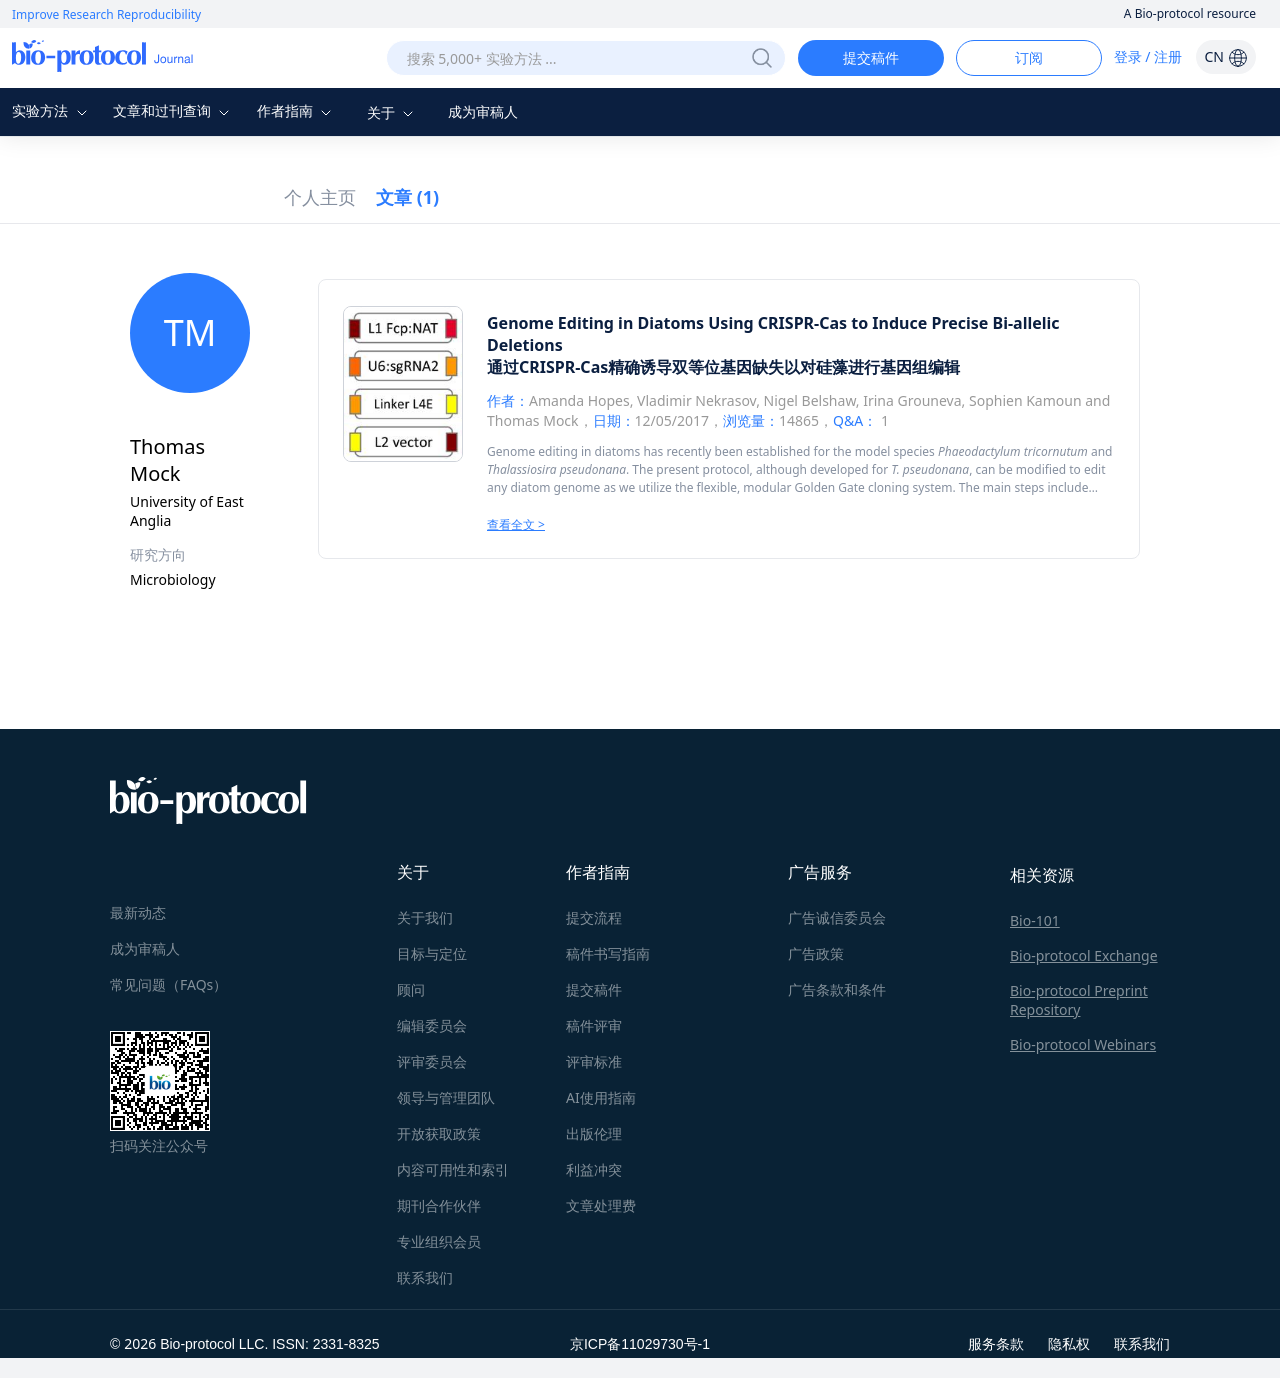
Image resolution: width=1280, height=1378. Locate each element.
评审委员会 (432, 1061)
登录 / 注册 (1148, 56)
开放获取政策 (439, 1133)
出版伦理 (594, 1133)
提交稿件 (871, 57)
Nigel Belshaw (810, 400)
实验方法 (52, 110)
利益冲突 (594, 1169)
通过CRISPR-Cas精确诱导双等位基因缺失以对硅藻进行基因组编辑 (723, 367)
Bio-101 (1035, 920)
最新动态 (138, 912)
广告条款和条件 (837, 989)
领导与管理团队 (446, 1097)
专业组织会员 (439, 1241)
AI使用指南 (601, 1097)
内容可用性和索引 (453, 1169)
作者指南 (297, 110)
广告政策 (816, 953)
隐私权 (1069, 1343)
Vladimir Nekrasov (696, 400)
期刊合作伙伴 (439, 1205)
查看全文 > (516, 524)
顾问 (411, 989)
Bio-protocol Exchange (1084, 955)
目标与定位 (432, 953)
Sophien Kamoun (1025, 400)
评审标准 (594, 1061)
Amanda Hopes (579, 400)
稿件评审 (594, 1025)
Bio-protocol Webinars (1083, 1044)
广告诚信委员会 (837, 917)
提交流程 (594, 917)
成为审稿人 (483, 111)
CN (1225, 56)
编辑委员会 (432, 1025)
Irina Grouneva (912, 400)
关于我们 (425, 917)
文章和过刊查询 (174, 110)
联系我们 (425, 1277)
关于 (393, 112)
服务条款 (996, 1343)
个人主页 (320, 197)
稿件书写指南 (608, 953)
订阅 (1029, 57)
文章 (407, 197)
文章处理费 (601, 1205)
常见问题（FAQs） (168, 984)
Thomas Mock (533, 420)
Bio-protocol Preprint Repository (1079, 1000)
